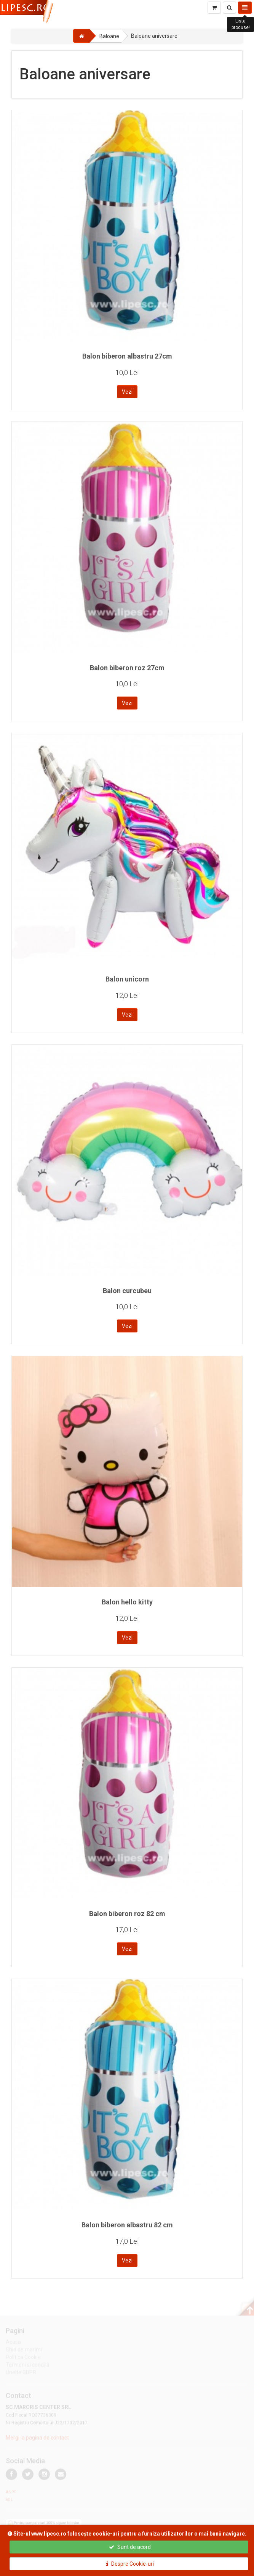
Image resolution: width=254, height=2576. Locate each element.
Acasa (13, 2343)
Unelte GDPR (21, 2374)
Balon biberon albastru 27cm (127, 356)
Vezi (127, 392)
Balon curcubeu (127, 1291)
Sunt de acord (130, 2547)
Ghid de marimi (24, 2351)
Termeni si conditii (27, 2366)
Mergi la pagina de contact (37, 2439)
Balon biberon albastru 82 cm (127, 2225)
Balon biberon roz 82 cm (127, 1914)
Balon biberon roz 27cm (127, 668)
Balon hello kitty (127, 1602)
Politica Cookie (23, 2359)
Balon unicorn (127, 979)
